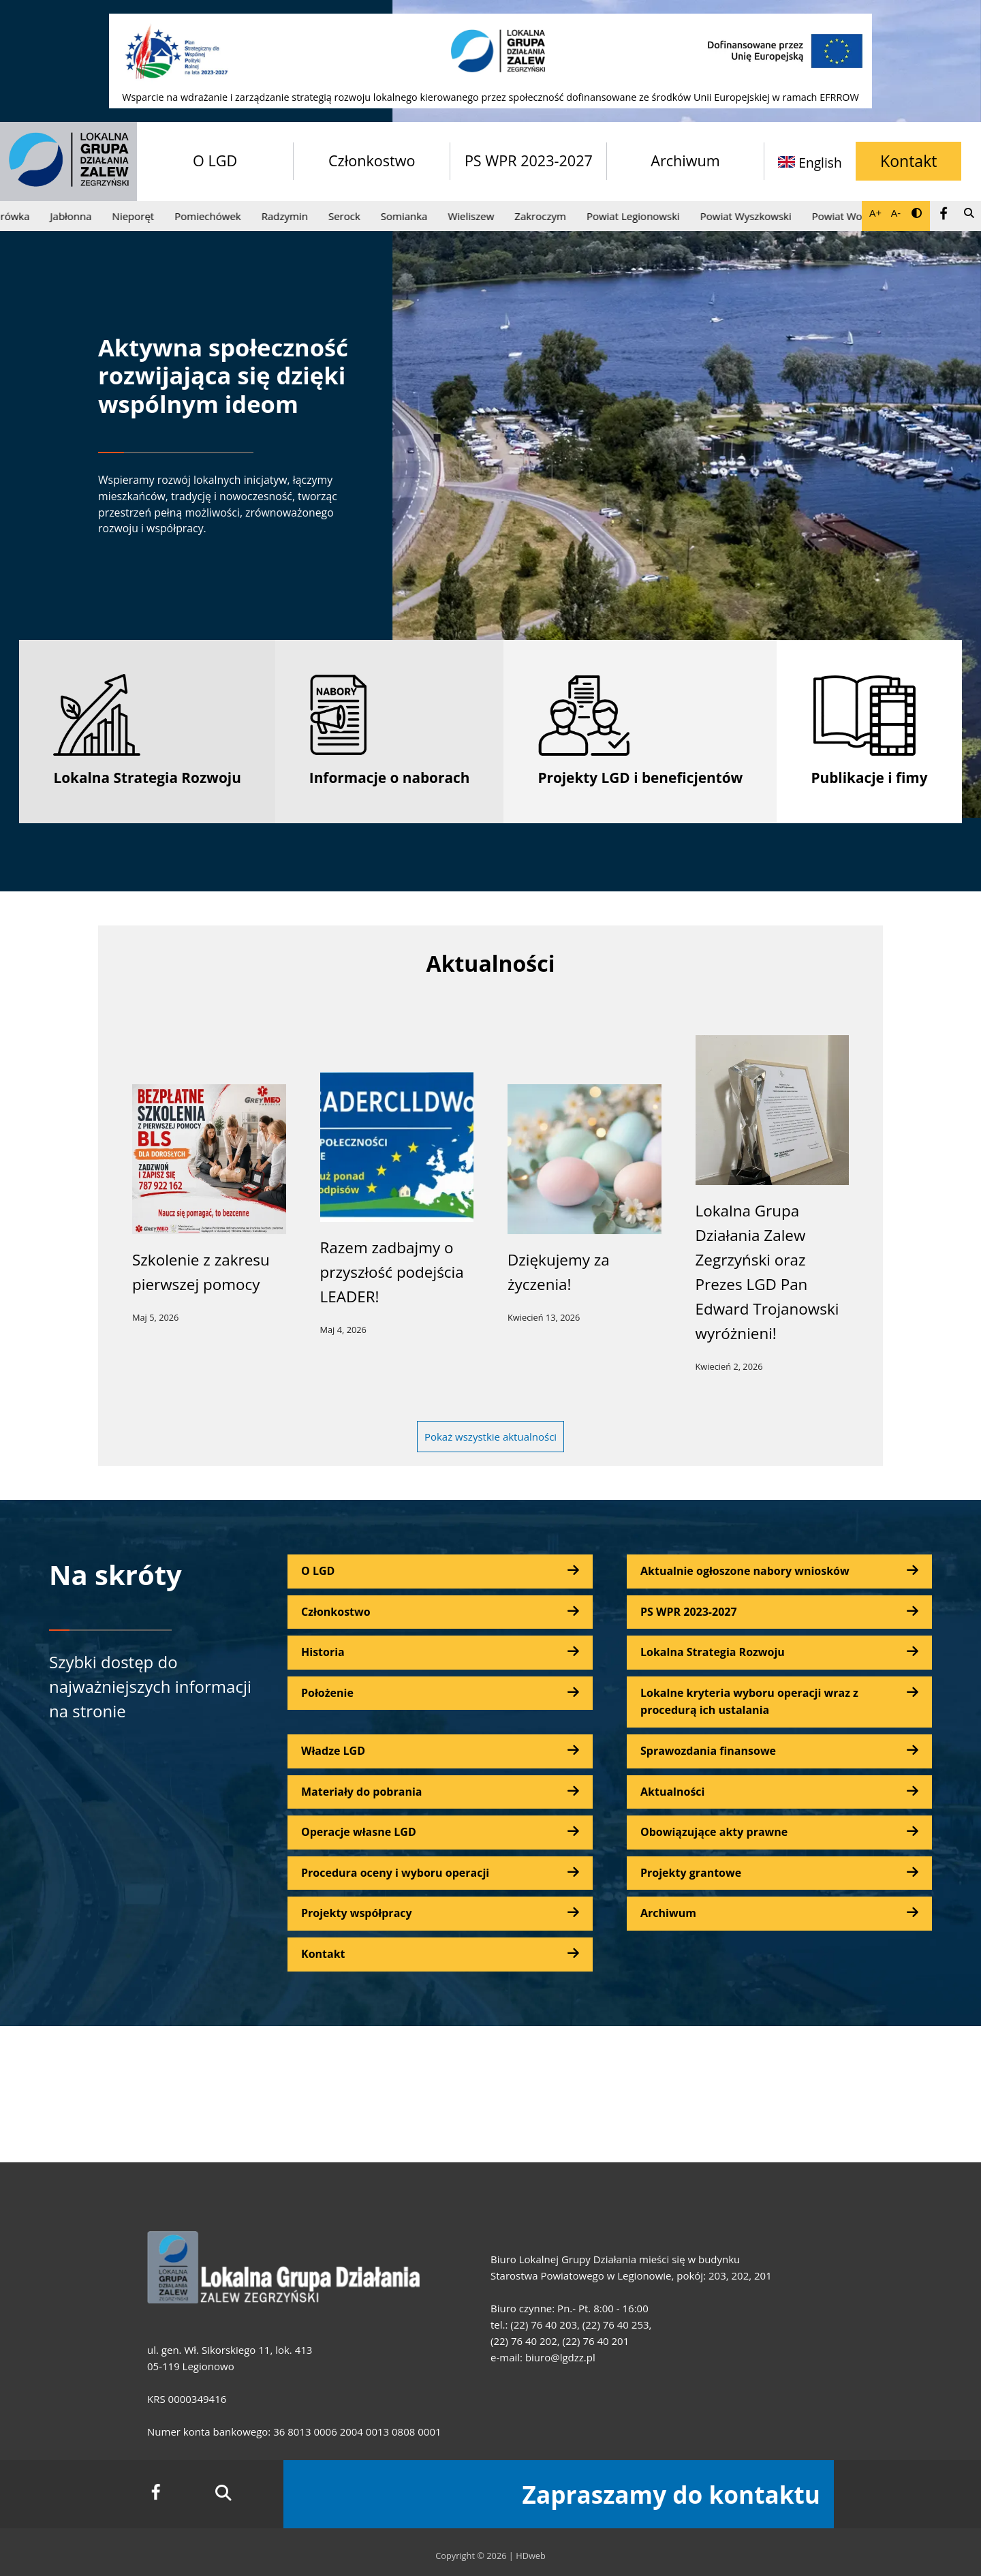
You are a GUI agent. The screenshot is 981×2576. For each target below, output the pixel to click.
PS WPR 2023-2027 (529, 160)
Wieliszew (477, 216)
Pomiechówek (214, 216)
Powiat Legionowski (640, 216)
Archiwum (685, 160)
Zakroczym (547, 216)
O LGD (215, 160)
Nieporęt (140, 216)
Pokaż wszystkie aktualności (490, 1436)
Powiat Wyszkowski (752, 216)
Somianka (410, 216)
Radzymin (291, 216)
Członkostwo (371, 160)
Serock (351, 216)
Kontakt (908, 161)
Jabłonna (77, 216)
